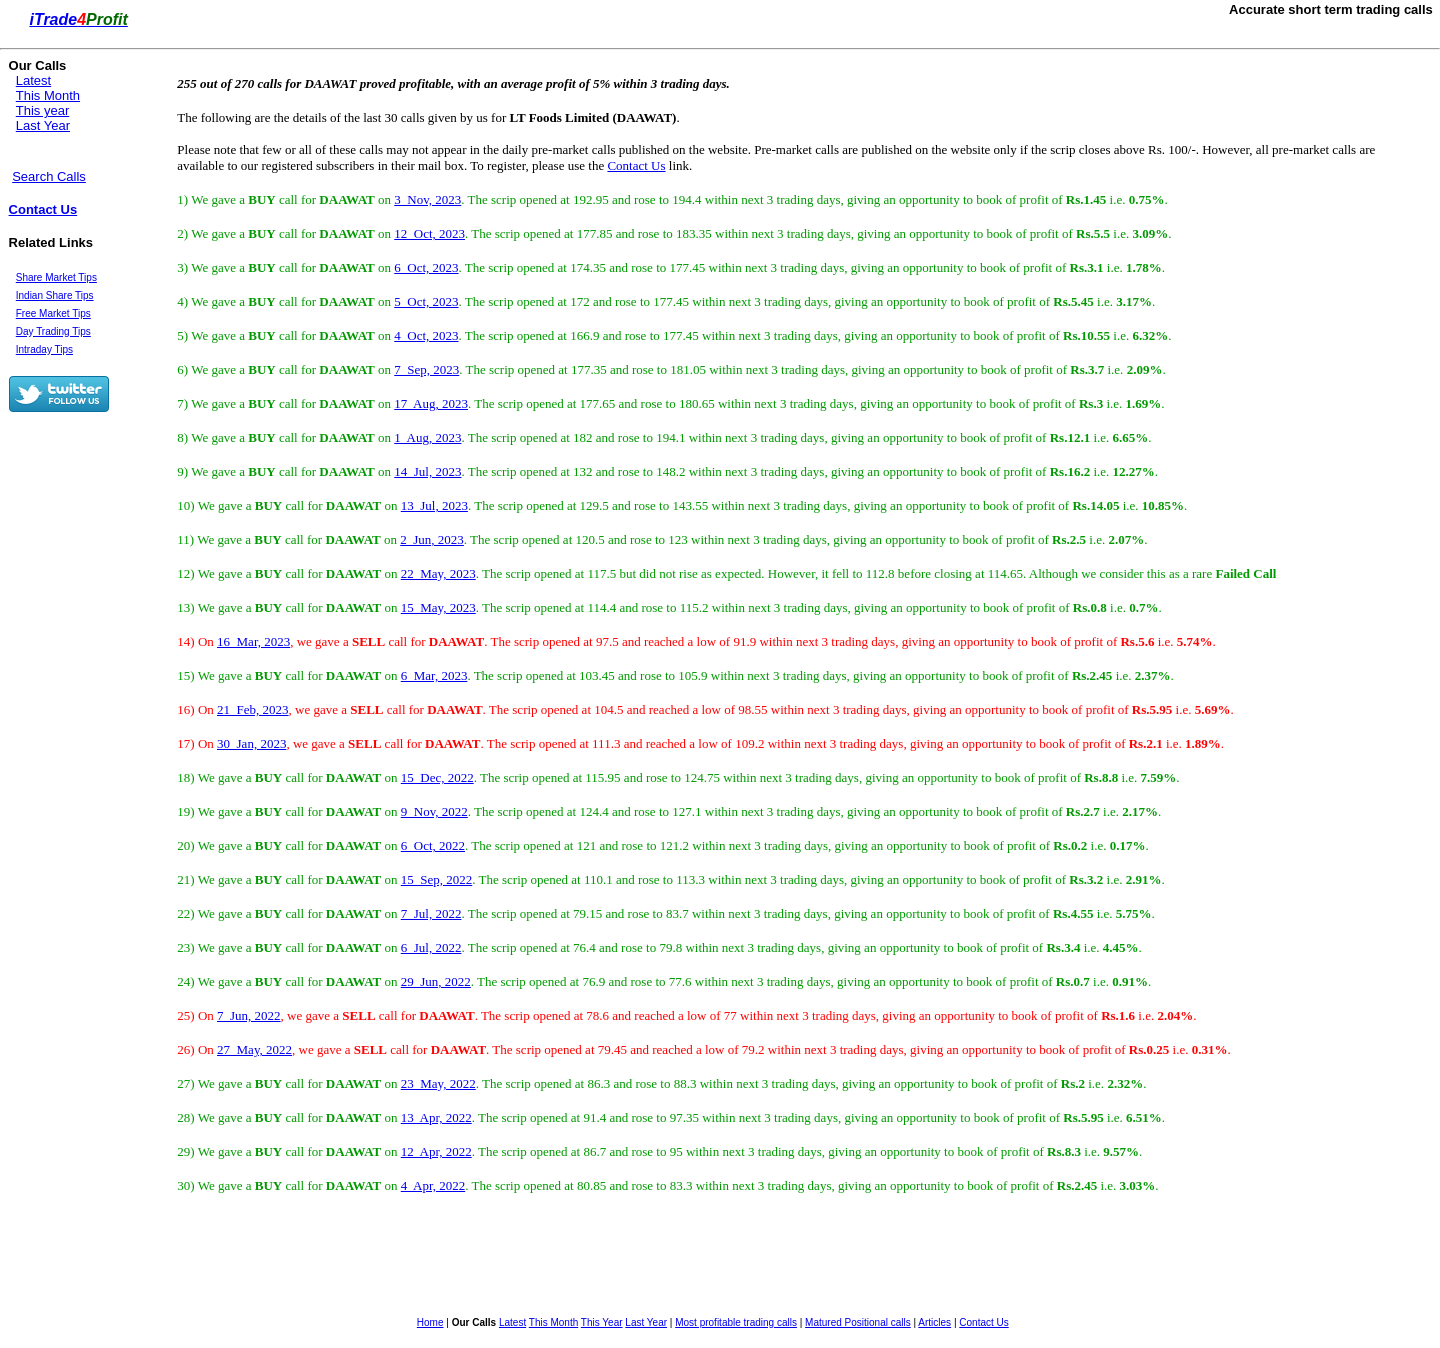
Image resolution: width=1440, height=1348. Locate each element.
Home (430, 1322)
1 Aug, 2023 (427, 437)
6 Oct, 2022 (433, 845)
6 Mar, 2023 (434, 675)
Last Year (43, 125)
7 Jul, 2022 (431, 913)
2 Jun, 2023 (432, 539)
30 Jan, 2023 (251, 743)
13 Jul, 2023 (434, 505)
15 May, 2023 (438, 607)
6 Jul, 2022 (431, 947)
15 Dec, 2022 (437, 777)
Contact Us (43, 209)
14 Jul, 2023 (427, 471)
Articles (934, 1322)
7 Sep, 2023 (426, 369)
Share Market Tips (56, 277)
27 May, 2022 (254, 1049)
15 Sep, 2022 (437, 879)
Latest (33, 80)
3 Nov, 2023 (427, 199)
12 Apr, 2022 (436, 1151)
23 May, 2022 (438, 1083)
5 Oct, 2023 (426, 301)
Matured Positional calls (858, 1322)
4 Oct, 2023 (426, 335)
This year (42, 110)
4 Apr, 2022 (433, 1185)
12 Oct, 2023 (429, 233)
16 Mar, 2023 (253, 641)
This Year (602, 1322)
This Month (48, 95)
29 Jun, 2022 (436, 981)
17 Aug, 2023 (431, 403)
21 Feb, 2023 (253, 709)
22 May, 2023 (438, 573)
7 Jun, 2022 (249, 1015)
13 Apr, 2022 (436, 1117)
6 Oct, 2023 (426, 267)
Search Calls (49, 176)
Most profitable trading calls (736, 1322)
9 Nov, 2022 (434, 811)
